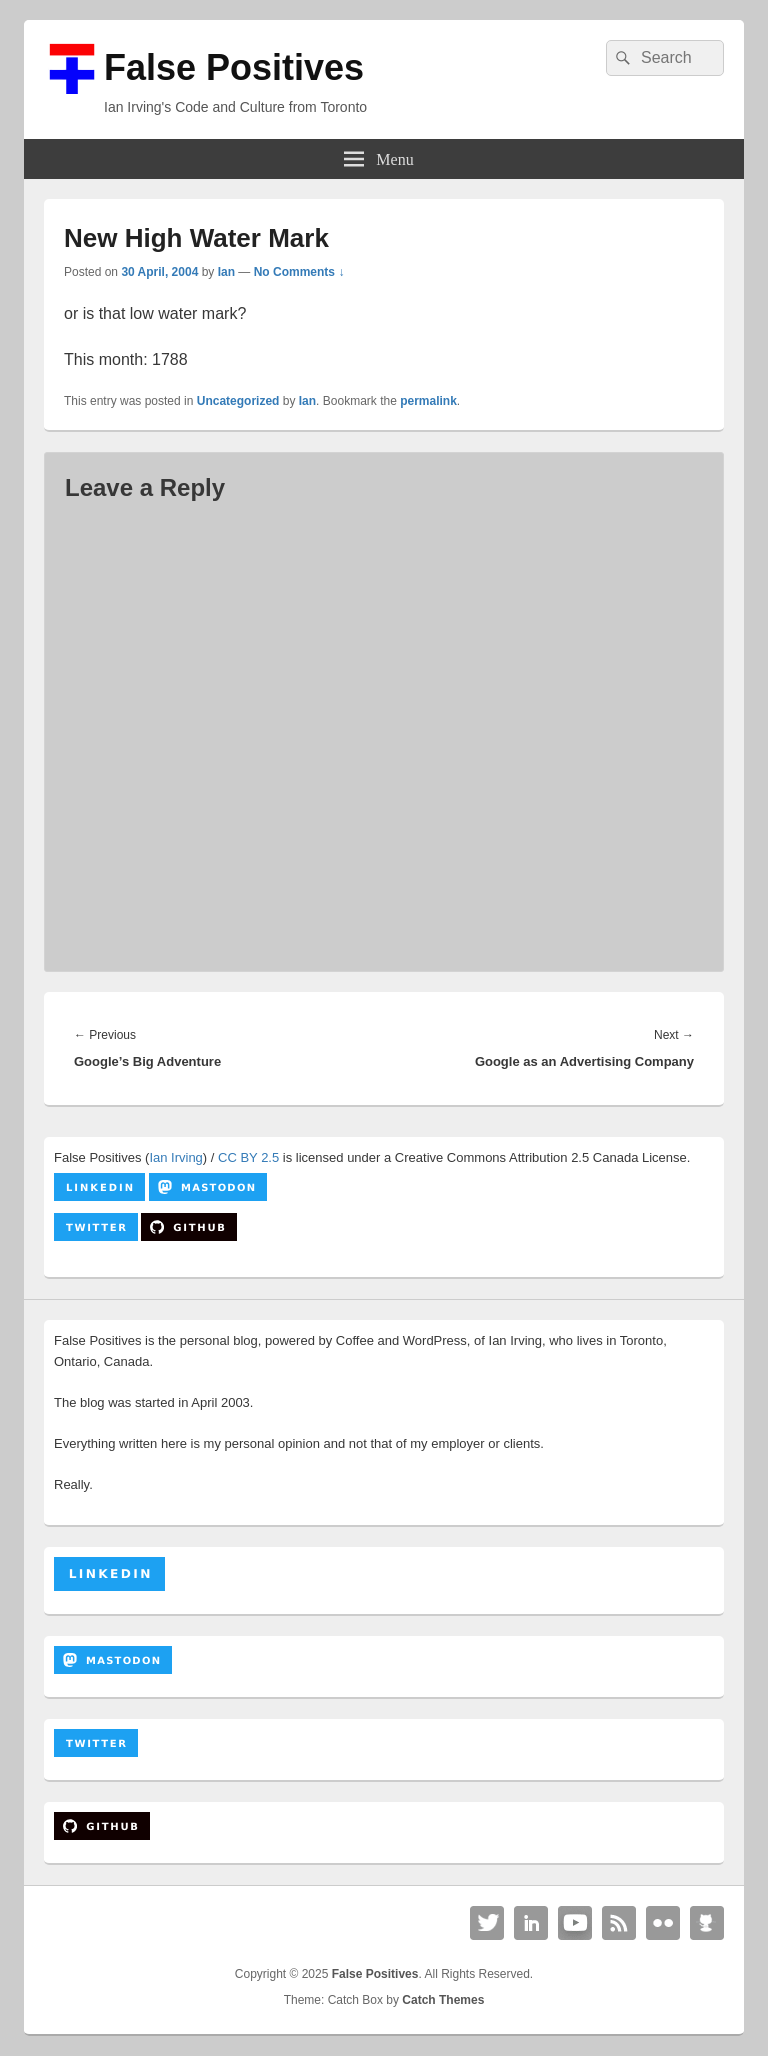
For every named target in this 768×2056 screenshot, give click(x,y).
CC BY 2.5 (248, 1157)
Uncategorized (238, 401)
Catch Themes (443, 2000)
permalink (428, 401)
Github (707, 1923)
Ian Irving (175, 1157)
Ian (226, 272)
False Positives (234, 67)
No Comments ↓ (299, 272)
